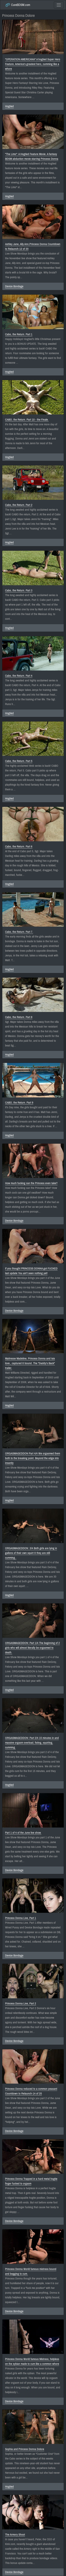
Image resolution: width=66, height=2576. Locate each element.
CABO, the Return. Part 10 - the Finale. (27, 419)
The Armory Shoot (15, 2534)
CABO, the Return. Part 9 (19, 1102)
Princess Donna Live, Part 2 (20, 2003)
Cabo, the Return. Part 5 (18, 761)
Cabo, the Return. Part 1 (18, 334)
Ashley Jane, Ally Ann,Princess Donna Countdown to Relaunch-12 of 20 (32, 246)
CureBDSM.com (17, 5)
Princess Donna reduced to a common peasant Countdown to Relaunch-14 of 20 (31, 2091)
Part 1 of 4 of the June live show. (23, 1832)
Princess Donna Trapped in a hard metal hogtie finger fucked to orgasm (31, 2181)
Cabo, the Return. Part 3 (18, 590)
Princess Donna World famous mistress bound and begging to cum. (30, 2271)
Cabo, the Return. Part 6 (18, 846)
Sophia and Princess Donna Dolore (24, 2449)
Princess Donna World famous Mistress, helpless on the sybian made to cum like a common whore (32, 2361)
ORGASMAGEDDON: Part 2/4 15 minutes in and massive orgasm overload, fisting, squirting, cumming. (32, 1742)
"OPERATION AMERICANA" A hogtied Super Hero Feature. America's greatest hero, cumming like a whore (32, 64)
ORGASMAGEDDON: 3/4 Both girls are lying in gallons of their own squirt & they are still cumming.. (31, 1552)
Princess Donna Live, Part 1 (20, 1918)
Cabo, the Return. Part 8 (18, 1017)
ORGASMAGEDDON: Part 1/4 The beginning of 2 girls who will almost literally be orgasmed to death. (32, 1647)
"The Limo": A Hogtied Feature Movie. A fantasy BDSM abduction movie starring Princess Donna (31, 156)
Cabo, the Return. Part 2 (18, 505)
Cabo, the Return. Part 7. (19, 932)
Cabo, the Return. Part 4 (18, 675)
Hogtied (9, 106)
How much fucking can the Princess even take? (31, 1183)
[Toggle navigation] (59, 4)
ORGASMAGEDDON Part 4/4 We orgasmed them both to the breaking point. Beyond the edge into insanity (32, 1458)
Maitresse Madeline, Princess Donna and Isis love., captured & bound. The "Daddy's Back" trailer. (30, 1363)
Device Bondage (14, 286)
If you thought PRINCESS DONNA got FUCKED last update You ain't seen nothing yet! (31, 1271)
